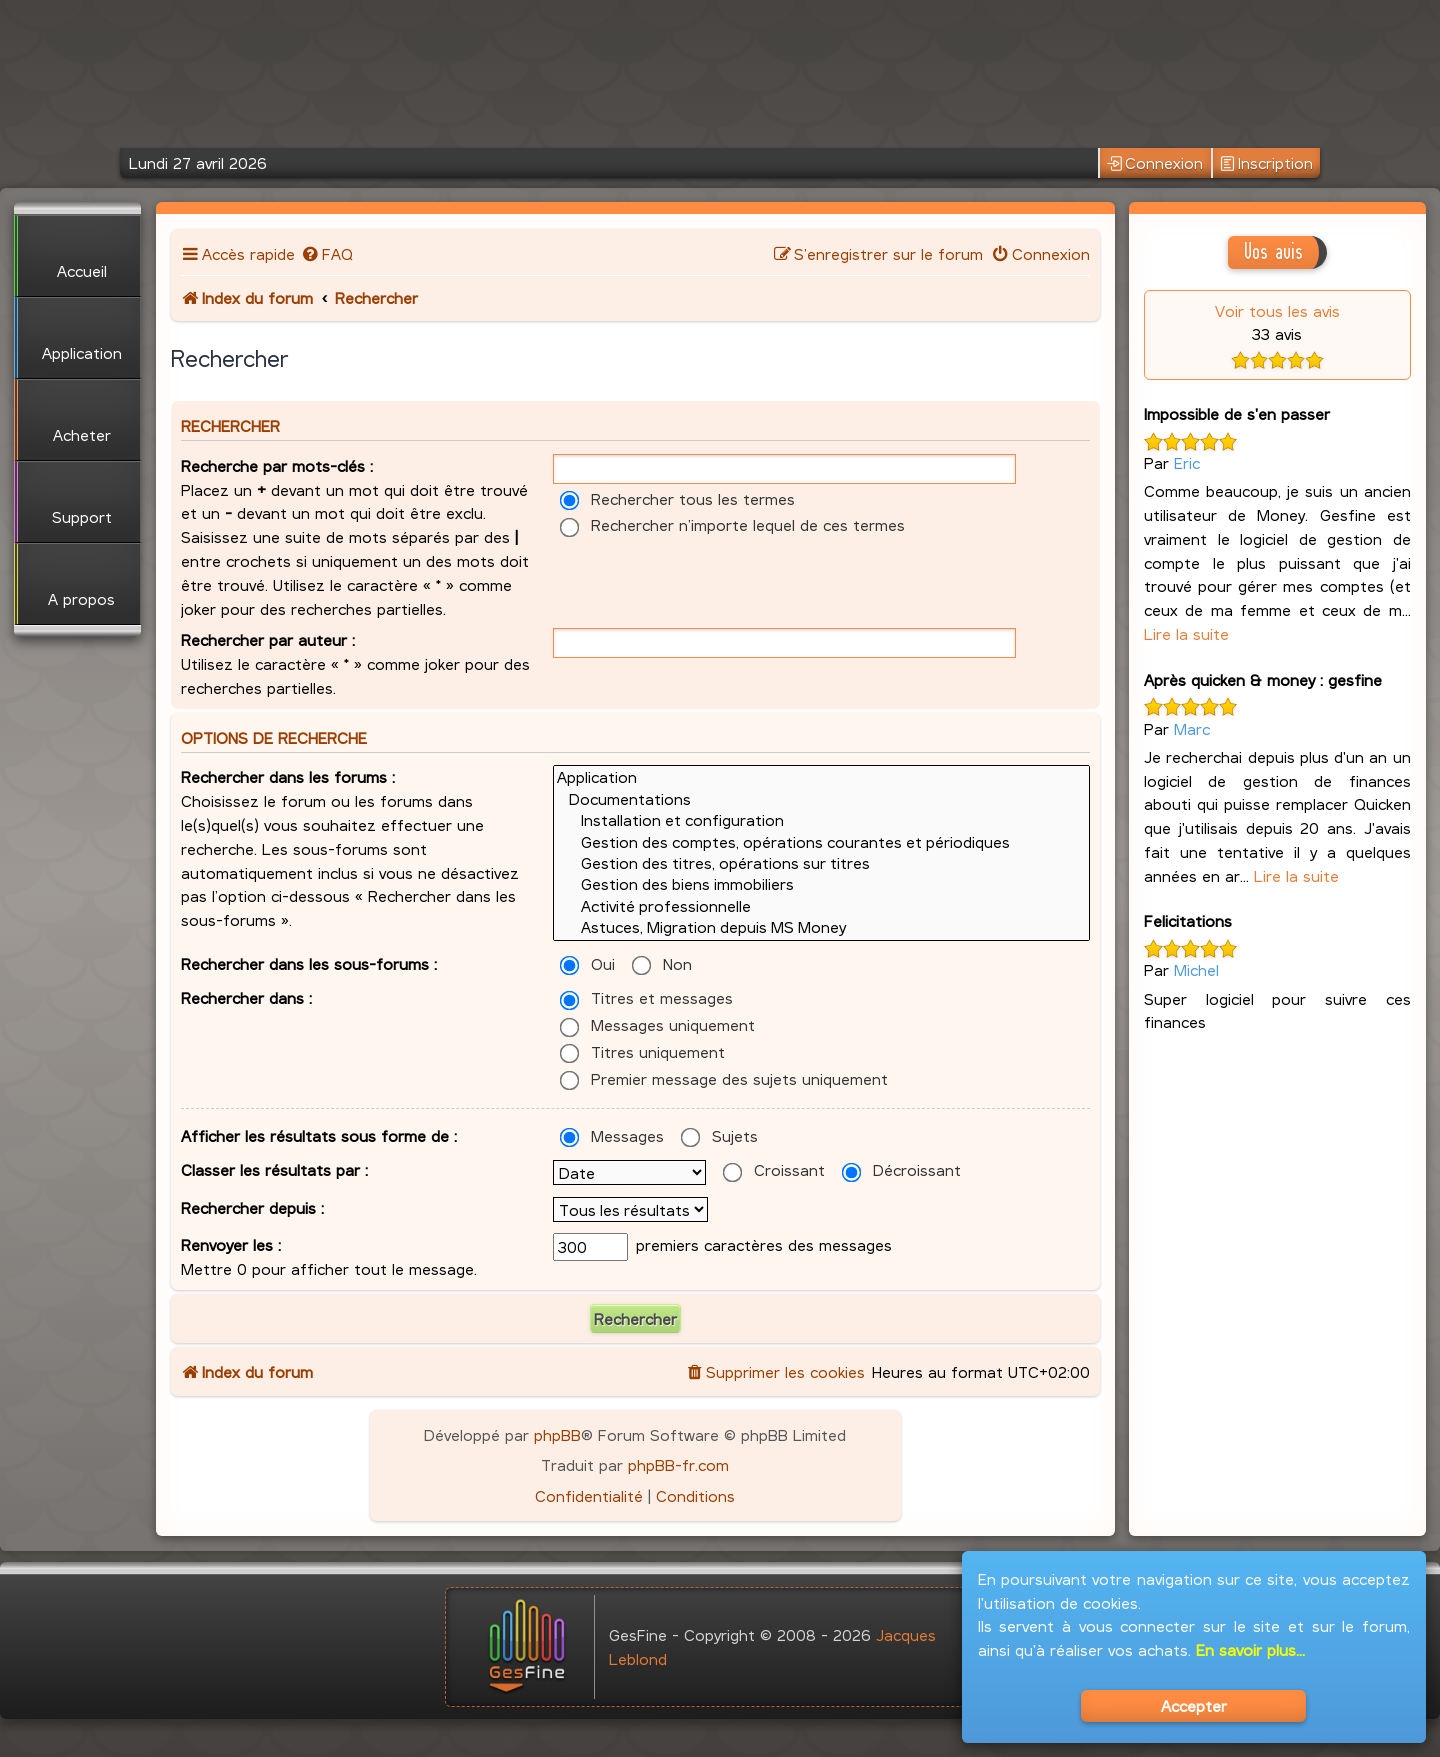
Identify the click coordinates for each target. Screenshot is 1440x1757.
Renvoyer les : (231, 1244)
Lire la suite (1186, 633)
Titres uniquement (642, 1051)
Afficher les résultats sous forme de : (319, 1135)
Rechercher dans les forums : (288, 776)
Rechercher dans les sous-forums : (309, 963)
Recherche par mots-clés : (277, 465)
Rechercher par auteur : (268, 639)
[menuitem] (326, 253)
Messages (612, 1135)
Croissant (774, 1169)
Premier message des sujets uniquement (724, 1078)
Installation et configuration (821, 820)
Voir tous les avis (1277, 310)
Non (662, 963)
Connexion (1155, 163)
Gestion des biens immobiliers (821, 884)
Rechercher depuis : (252, 1207)
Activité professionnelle (821, 906)
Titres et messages (646, 997)
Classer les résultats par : (274, 1169)
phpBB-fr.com (678, 1464)
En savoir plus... (1250, 1649)
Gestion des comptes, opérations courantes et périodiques (821, 842)
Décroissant (901, 1169)
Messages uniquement (657, 1024)
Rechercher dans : (246, 997)
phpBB (557, 1434)
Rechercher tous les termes (677, 498)
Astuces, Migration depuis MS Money (821, 927)
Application (821, 777)
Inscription (1266, 163)
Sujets (719, 1135)
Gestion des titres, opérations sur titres (821, 863)
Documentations (821, 799)
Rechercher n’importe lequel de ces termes (732, 524)
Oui (587, 963)
